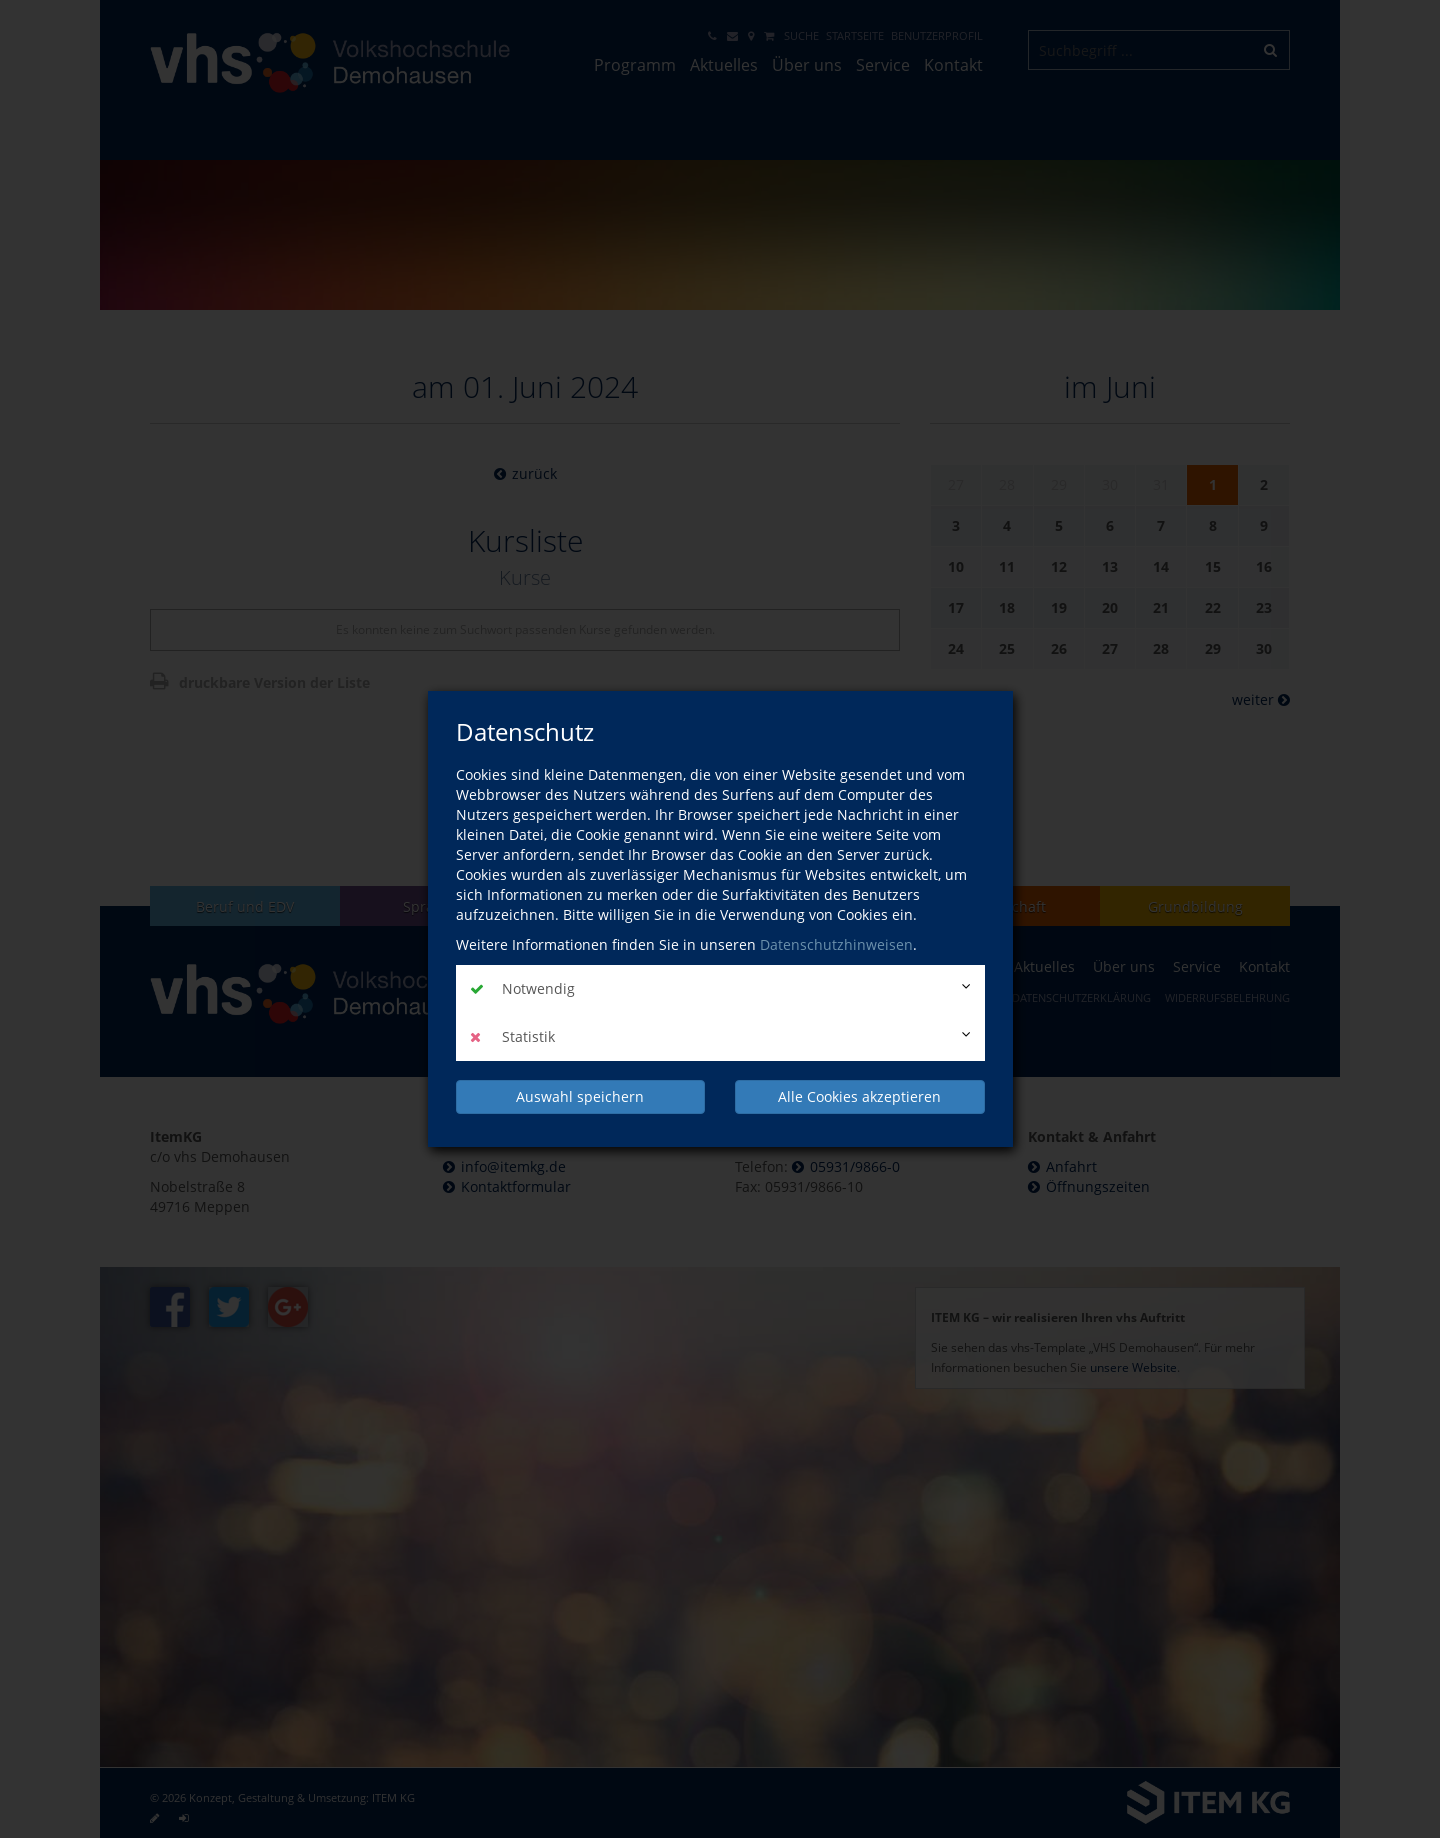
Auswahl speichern (580, 1096)
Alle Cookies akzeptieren (859, 1096)
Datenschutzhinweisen (836, 944)
